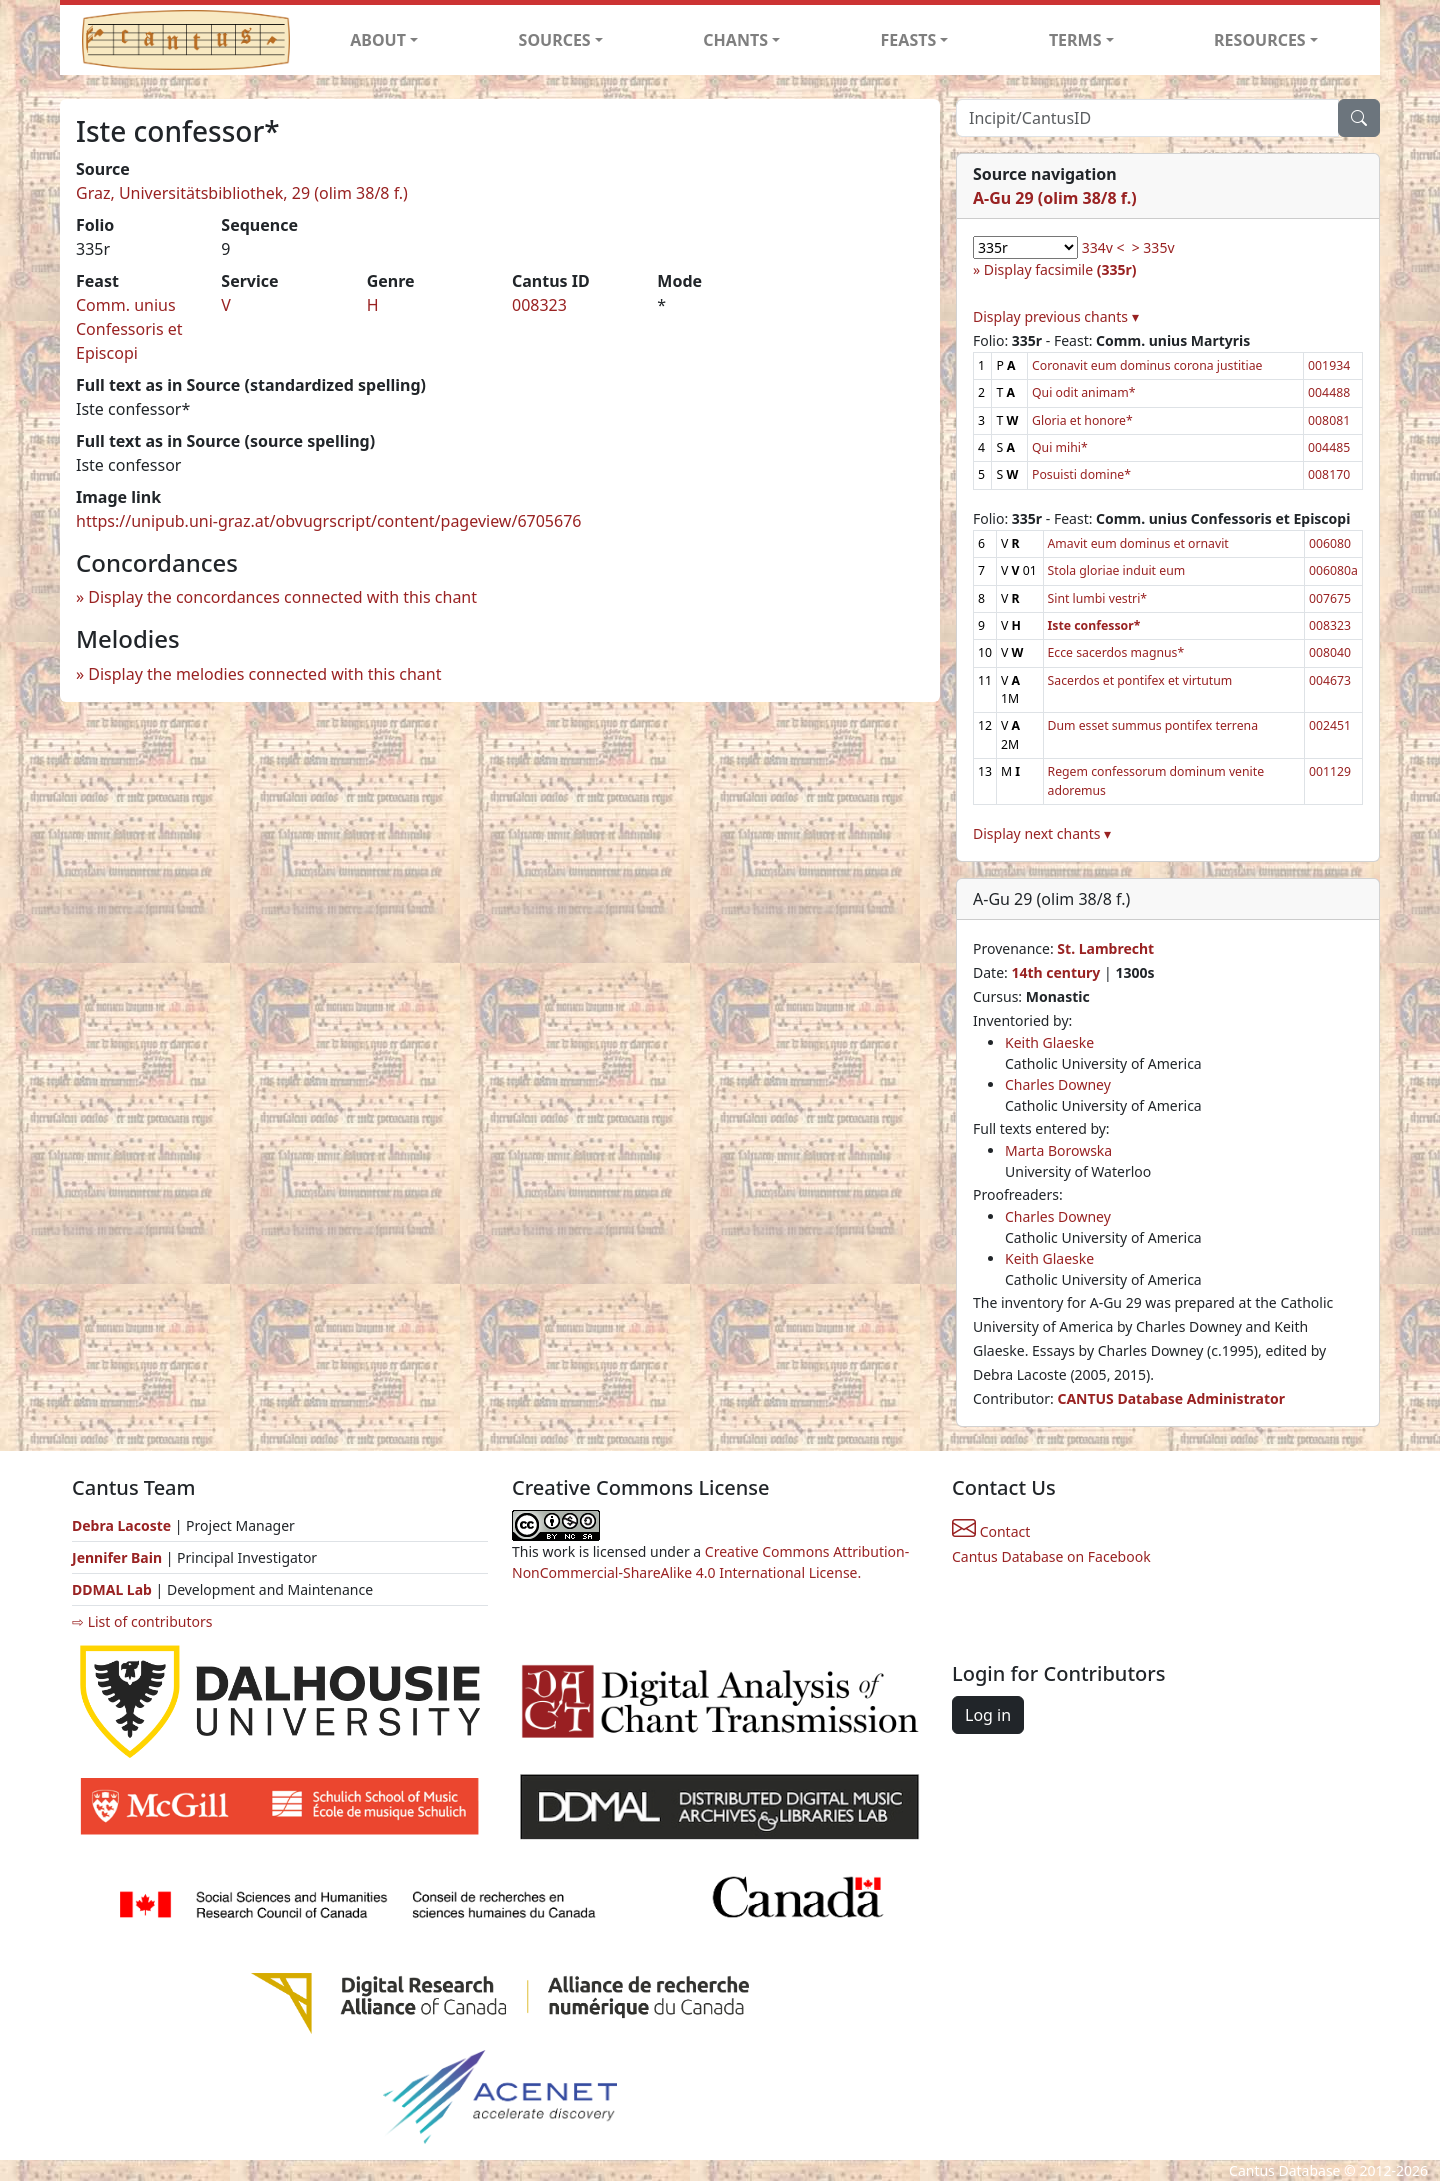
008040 (1330, 652)
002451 (1330, 725)
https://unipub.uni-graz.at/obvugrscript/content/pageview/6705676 (328, 521)
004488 (1329, 392)
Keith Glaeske (1049, 1042)
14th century (1055, 972)
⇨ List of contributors (142, 1621)
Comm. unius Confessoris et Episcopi (129, 329)
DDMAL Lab (112, 1589)
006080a (1333, 570)
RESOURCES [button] (1260, 40)
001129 (1330, 771)
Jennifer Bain (119, 1557)
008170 (1329, 474)
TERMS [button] (1075, 40)
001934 (1329, 365)
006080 (1330, 543)
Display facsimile (1060, 269)
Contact (991, 1531)
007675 (1330, 598)
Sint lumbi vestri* (1098, 598)
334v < (1103, 247)
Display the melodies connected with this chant (264, 674)
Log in (988, 1715)
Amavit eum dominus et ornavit (1138, 543)
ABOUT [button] (378, 40)
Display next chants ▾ (1042, 833)
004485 (1329, 447)
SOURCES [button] (555, 40)
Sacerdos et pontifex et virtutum (1140, 680)
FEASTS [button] (909, 40)
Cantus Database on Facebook (1051, 1556)
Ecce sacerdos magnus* (1116, 652)
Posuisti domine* (1081, 474)
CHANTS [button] (735, 40)
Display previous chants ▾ (1056, 316)
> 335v (1153, 247)
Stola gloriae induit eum (1117, 570)
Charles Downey (1058, 1084)
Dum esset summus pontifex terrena (1153, 725)
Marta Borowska (1058, 1150)
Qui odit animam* (1083, 392)
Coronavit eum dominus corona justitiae (1147, 365)
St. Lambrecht (1105, 948)
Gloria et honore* (1082, 420)
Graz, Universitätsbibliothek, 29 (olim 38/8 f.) (242, 193)
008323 (539, 305)
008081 (1329, 420)
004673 (1330, 680)
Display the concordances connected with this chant (282, 597)
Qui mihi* (1060, 447)
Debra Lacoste (121, 1525)
